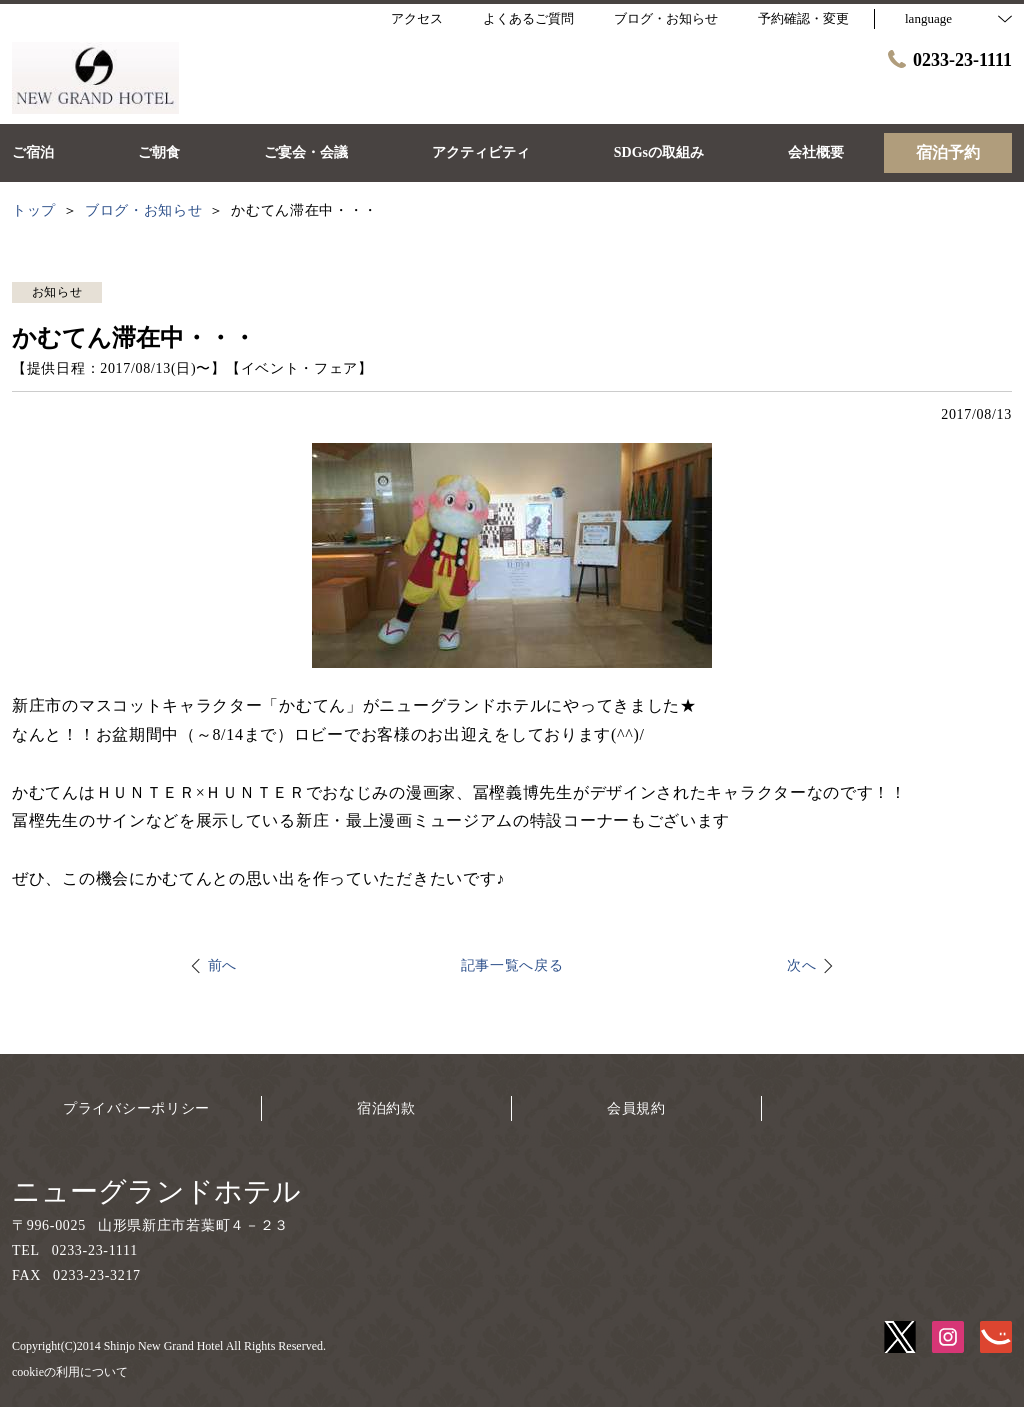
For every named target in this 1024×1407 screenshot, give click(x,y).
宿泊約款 (386, 1108)
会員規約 (636, 1108)
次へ (801, 965)
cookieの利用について (70, 1372)
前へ (222, 965)
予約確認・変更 (803, 18)
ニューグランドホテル (156, 1191)
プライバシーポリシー (136, 1108)
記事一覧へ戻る (512, 965)
